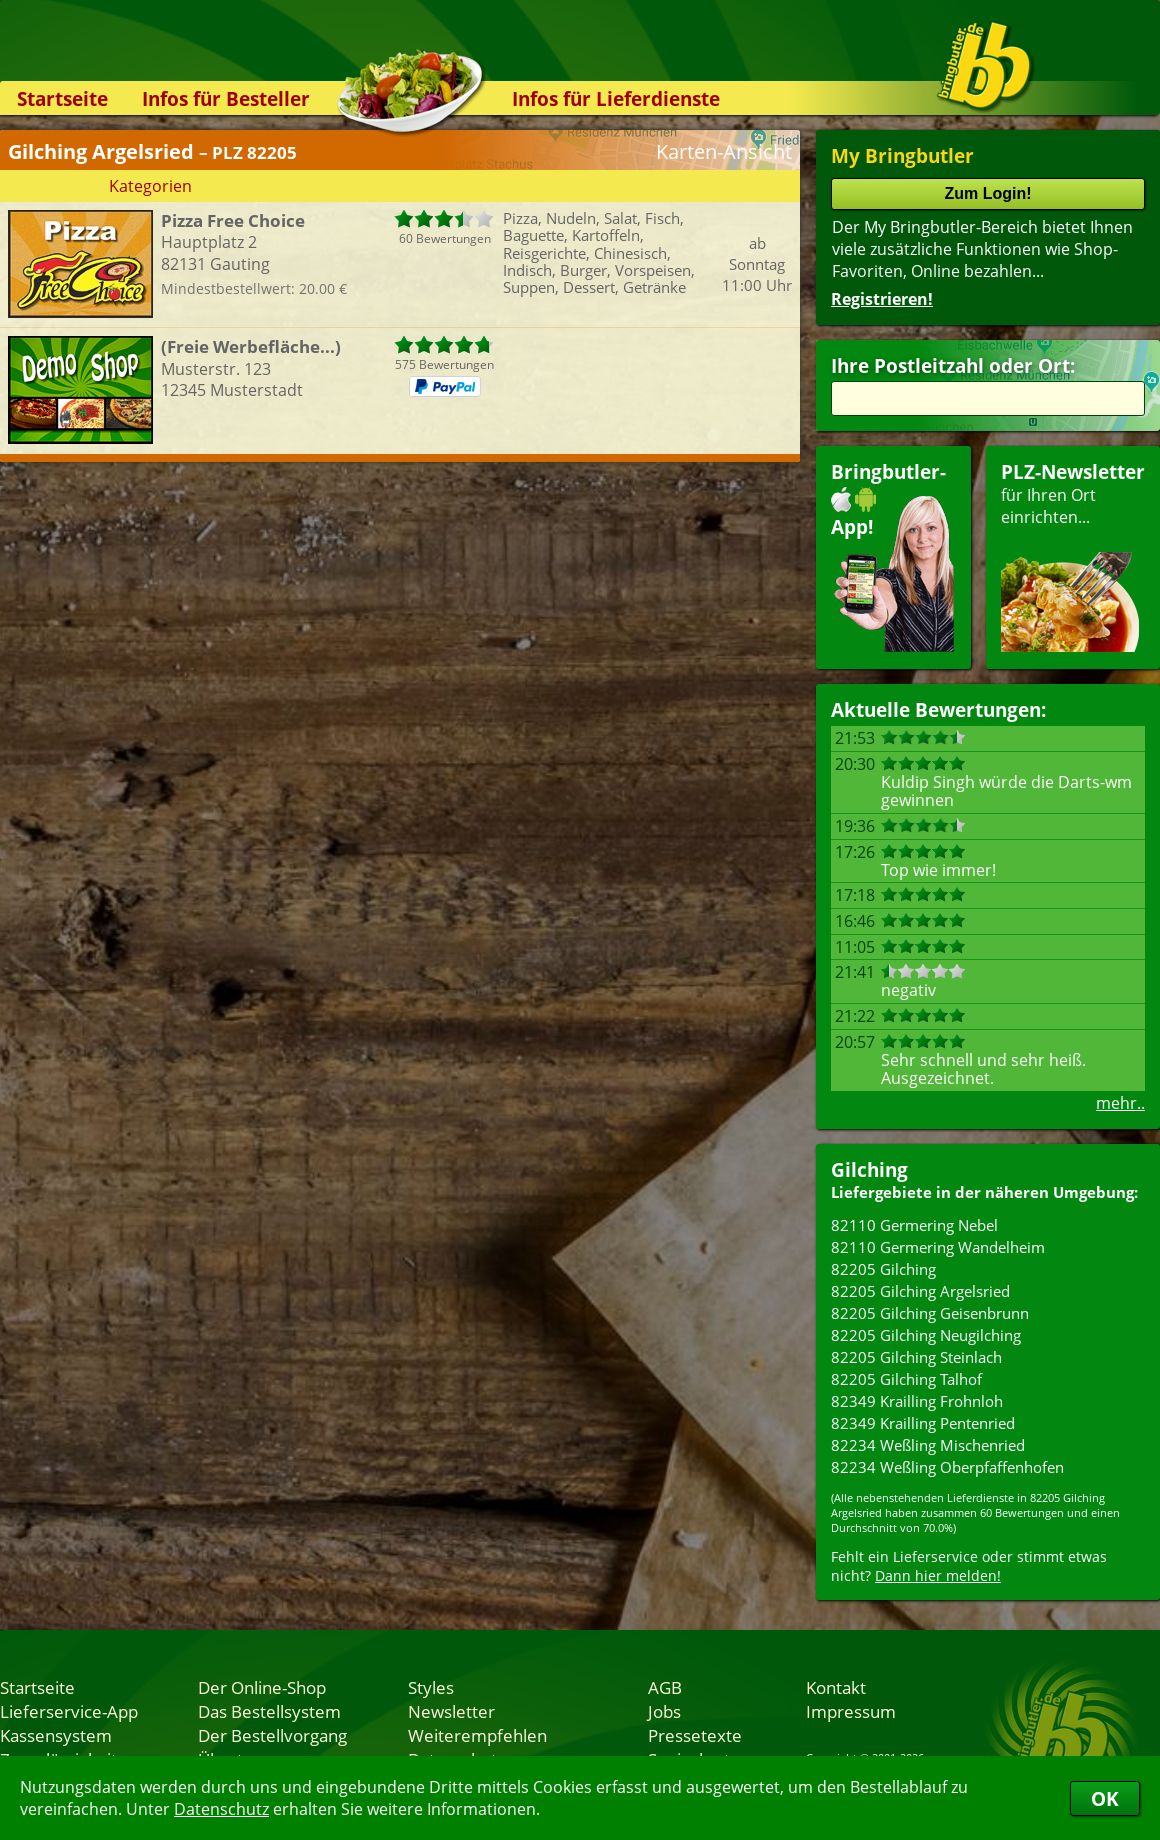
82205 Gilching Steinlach (916, 1357)
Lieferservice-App (69, 1711)
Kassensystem (56, 1735)
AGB (665, 1687)
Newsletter (451, 1711)
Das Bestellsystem (269, 1711)
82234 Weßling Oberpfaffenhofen (947, 1467)
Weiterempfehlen (477, 1735)
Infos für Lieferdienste (616, 98)
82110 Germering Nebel (914, 1225)
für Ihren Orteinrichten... (1073, 555)
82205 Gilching (883, 1269)
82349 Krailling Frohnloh (917, 1401)
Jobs (664, 1711)
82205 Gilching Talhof (906, 1379)
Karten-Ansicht (724, 151)
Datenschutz (221, 1809)
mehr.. (1120, 1103)
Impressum (851, 1711)
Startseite (62, 98)
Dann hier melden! (938, 1575)
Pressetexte (695, 1735)
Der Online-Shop (262, 1687)
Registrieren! (882, 299)
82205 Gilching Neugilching (926, 1335)
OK (1105, 1798)
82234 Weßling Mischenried (928, 1445)
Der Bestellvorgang (272, 1735)
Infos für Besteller (226, 98)
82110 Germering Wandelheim (938, 1247)
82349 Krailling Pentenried (923, 1423)
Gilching (869, 1169)
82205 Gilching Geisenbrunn (930, 1313)
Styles (431, 1687)
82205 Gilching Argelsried (920, 1291)
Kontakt (836, 1687)
